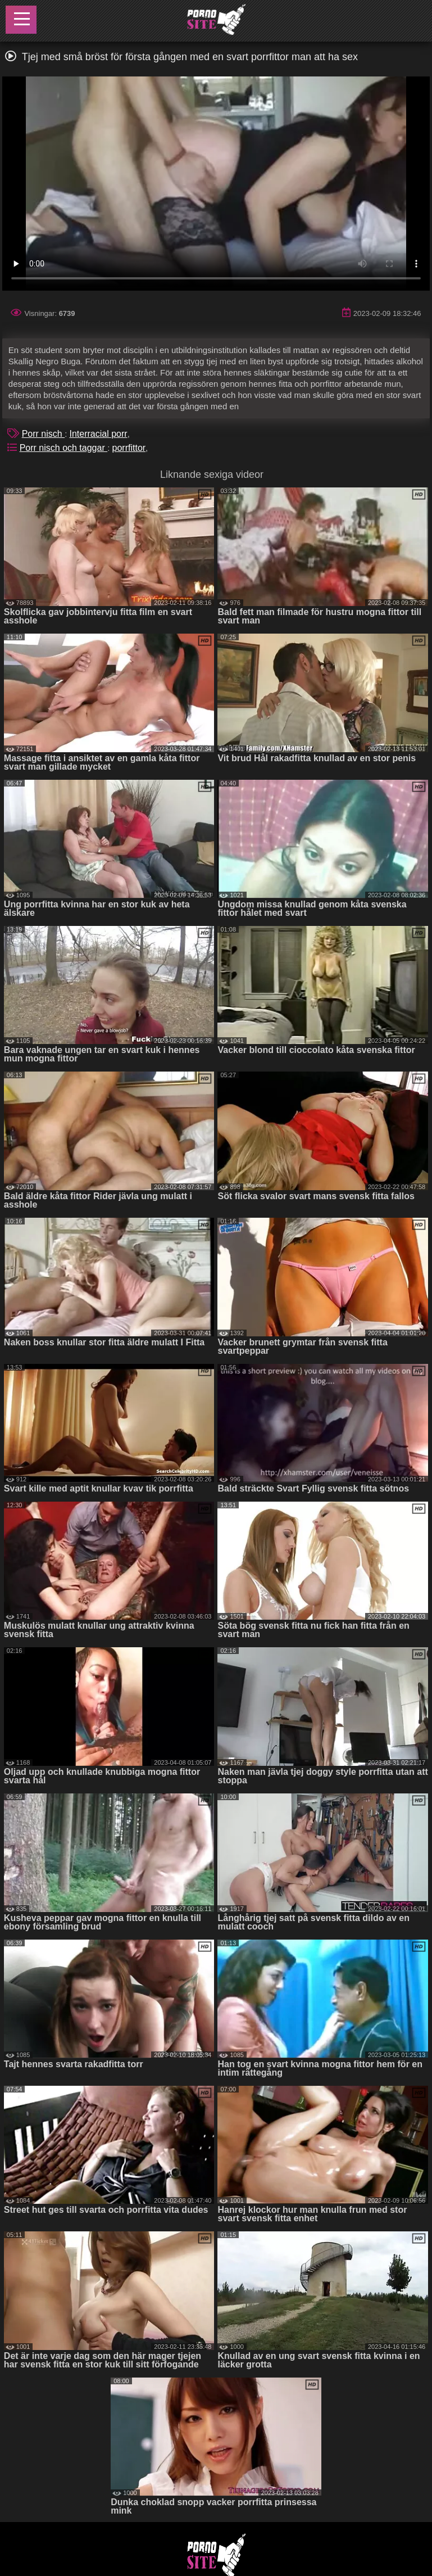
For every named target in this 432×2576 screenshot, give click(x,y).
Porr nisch (43, 434)
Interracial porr (98, 434)
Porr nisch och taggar (64, 448)
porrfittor (129, 448)
